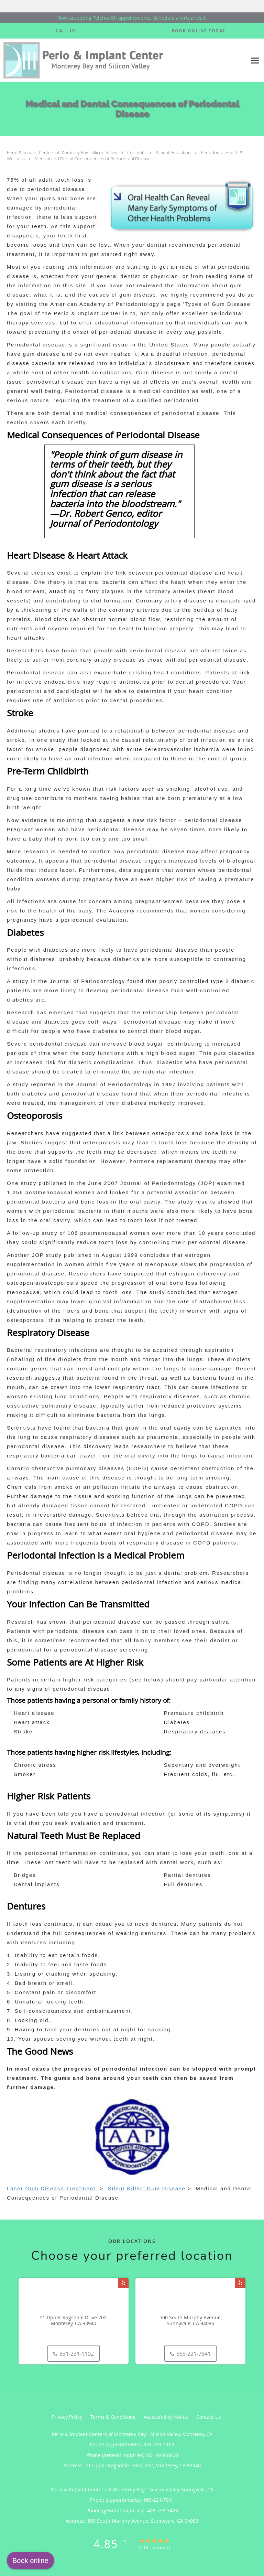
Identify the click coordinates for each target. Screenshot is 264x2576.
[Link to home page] (123, 60)
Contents (136, 152)
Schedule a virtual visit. (180, 17)
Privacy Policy (67, 2417)
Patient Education (173, 152)
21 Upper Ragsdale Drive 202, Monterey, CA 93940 (74, 2321)
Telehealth (105, 17)
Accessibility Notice (166, 2417)
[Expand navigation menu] (255, 60)
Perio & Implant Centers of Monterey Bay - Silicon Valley (62, 152)
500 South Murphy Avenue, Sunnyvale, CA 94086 (191, 2321)
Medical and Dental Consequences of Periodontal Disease (93, 159)
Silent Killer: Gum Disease (147, 2188)
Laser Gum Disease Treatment (52, 2188)
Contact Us (208, 2417)
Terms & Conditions (112, 2417)
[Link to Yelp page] (123, 2283)
